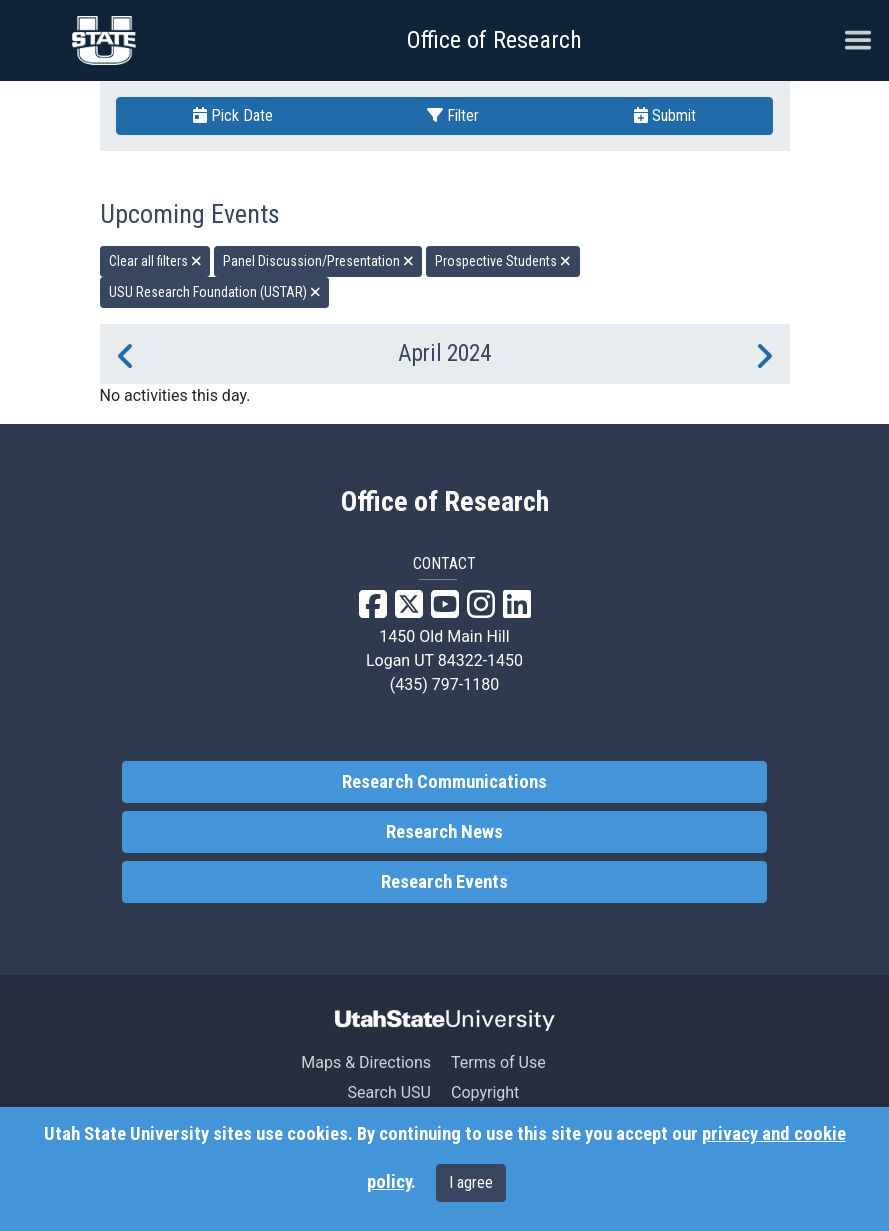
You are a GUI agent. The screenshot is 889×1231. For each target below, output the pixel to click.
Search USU (389, 1092)
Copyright (485, 1092)
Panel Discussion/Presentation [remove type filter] (318, 261)
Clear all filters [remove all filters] (155, 261)
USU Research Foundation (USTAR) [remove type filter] (215, 292)
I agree (471, 1182)
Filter (453, 115)
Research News (444, 832)
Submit (665, 115)
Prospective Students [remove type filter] (503, 261)
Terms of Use (498, 1062)
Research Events (444, 882)
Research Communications (444, 782)
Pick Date (233, 115)
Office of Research (494, 40)
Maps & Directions (366, 1062)
